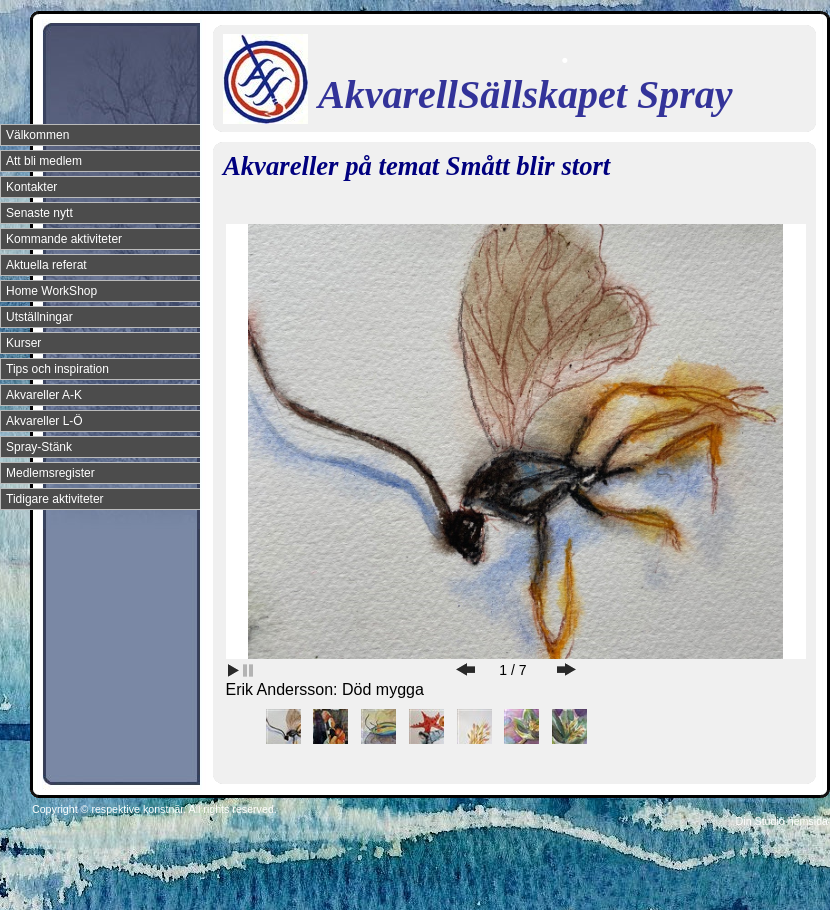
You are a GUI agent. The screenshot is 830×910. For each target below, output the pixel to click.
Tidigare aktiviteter (55, 499)
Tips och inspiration (57, 369)
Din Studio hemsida (782, 821)
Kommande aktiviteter (64, 239)
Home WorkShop (51, 291)
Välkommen (37, 135)
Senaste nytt (39, 213)
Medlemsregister (50, 473)
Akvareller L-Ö (44, 421)
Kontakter (31, 187)
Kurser (23, 343)
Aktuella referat (46, 265)
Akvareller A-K (44, 395)
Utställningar (39, 317)
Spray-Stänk (39, 447)
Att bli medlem (44, 161)
